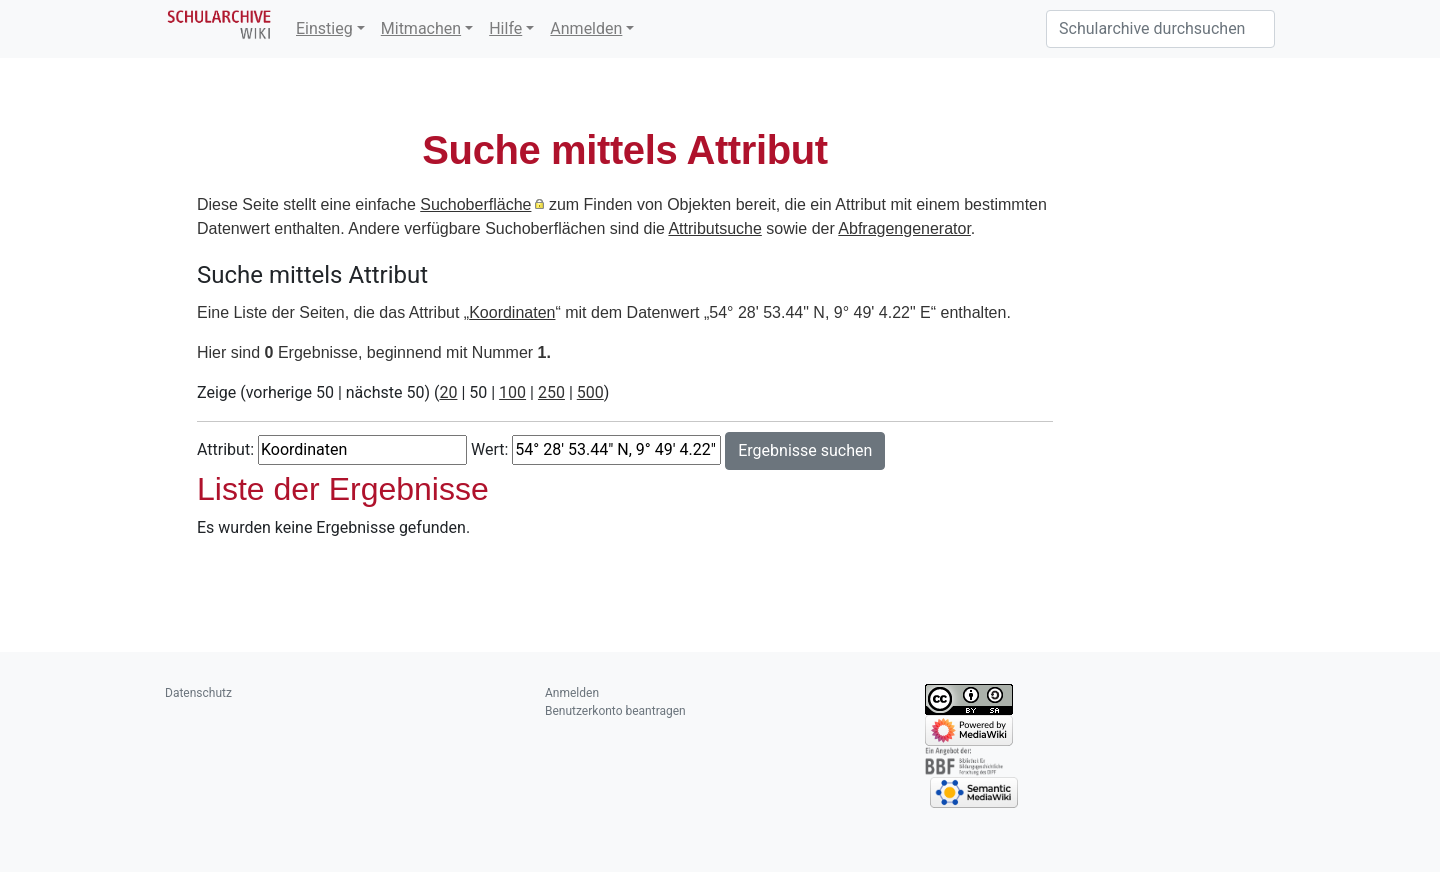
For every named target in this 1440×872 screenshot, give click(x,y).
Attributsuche (714, 228)
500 (590, 392)
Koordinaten (512, 312)
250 (551, 392)
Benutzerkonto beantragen (615, 711)
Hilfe (505, 28)
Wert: (489, 449)
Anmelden (586, 28)
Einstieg (324, 28)
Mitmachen (421, 28)
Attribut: (225, 449)
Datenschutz (198, 693)
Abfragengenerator (904, 228)
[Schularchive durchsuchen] (1160, 29)
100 (512, 392)
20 (448, 392)
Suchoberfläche (475, 204)
